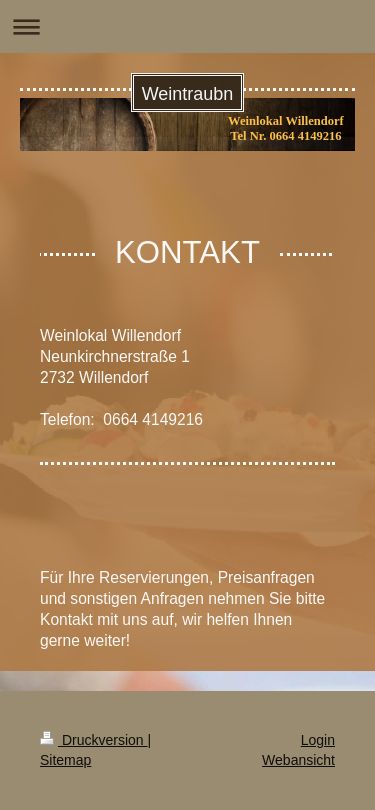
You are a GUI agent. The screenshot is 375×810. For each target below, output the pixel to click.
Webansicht (298, 760)
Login (318, 740)
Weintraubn (188, 94)
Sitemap (65, 760)
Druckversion (93, 740)
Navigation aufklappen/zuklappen (187, 26)
